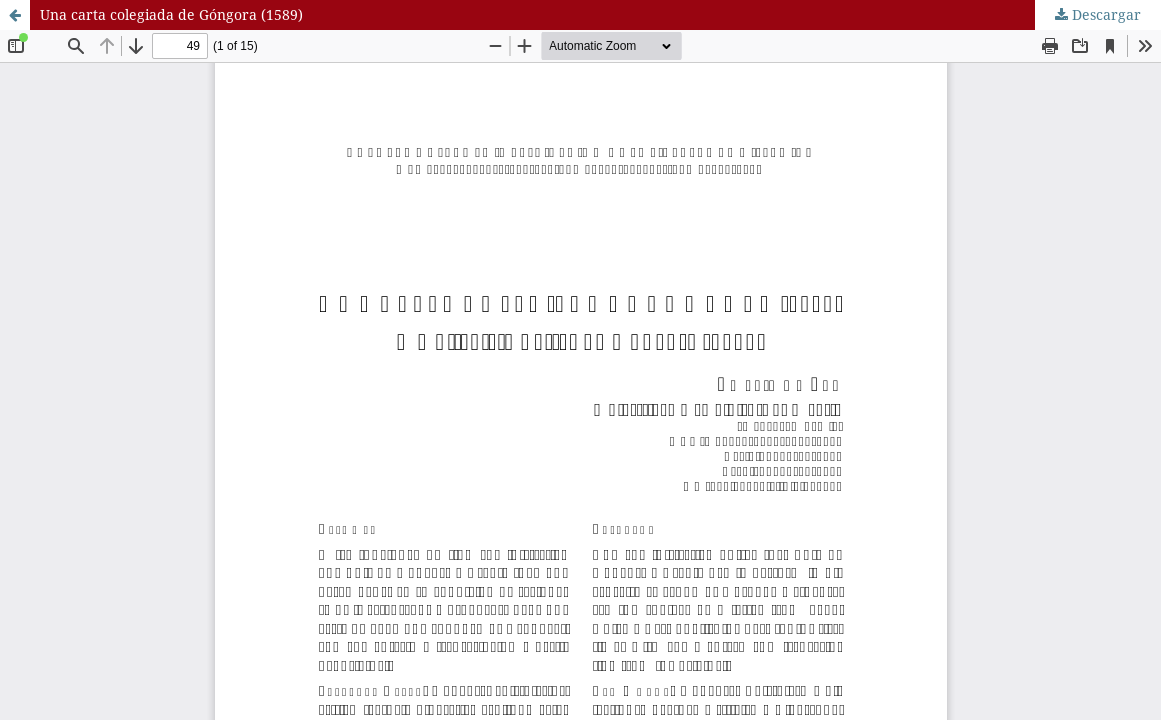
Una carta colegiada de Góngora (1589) (171, 14)
